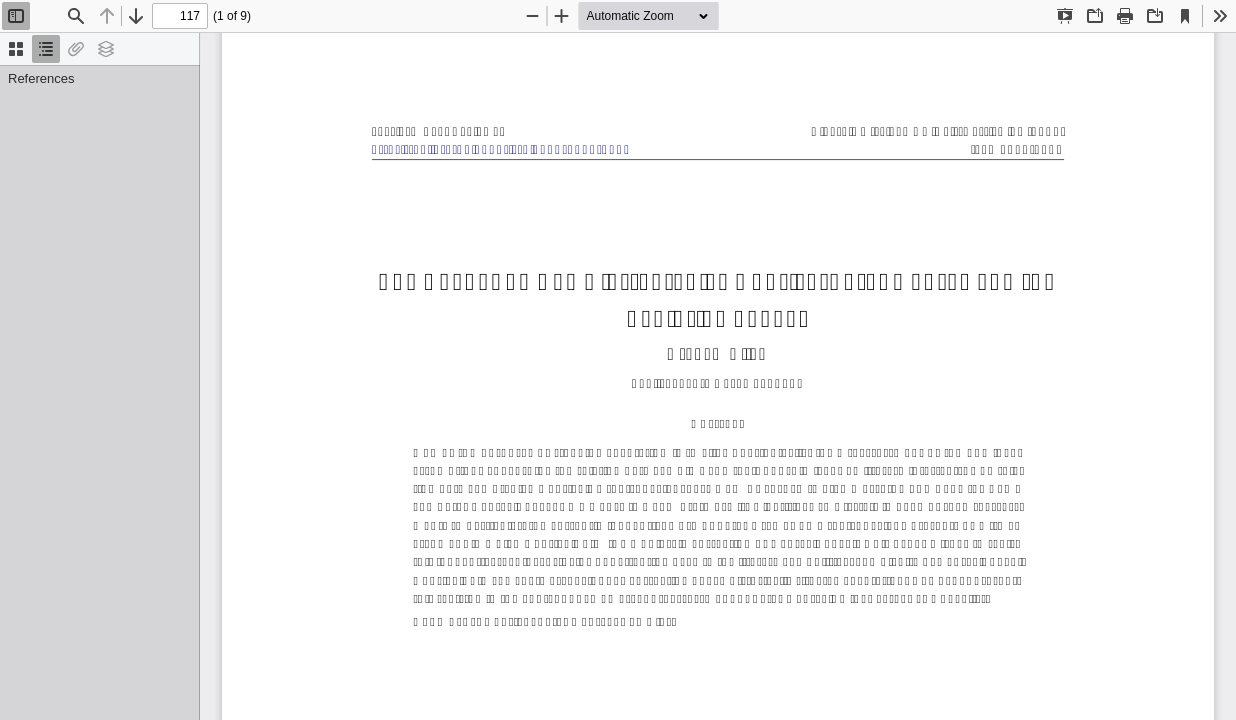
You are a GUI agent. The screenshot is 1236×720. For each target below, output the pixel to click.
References (41, 78)
